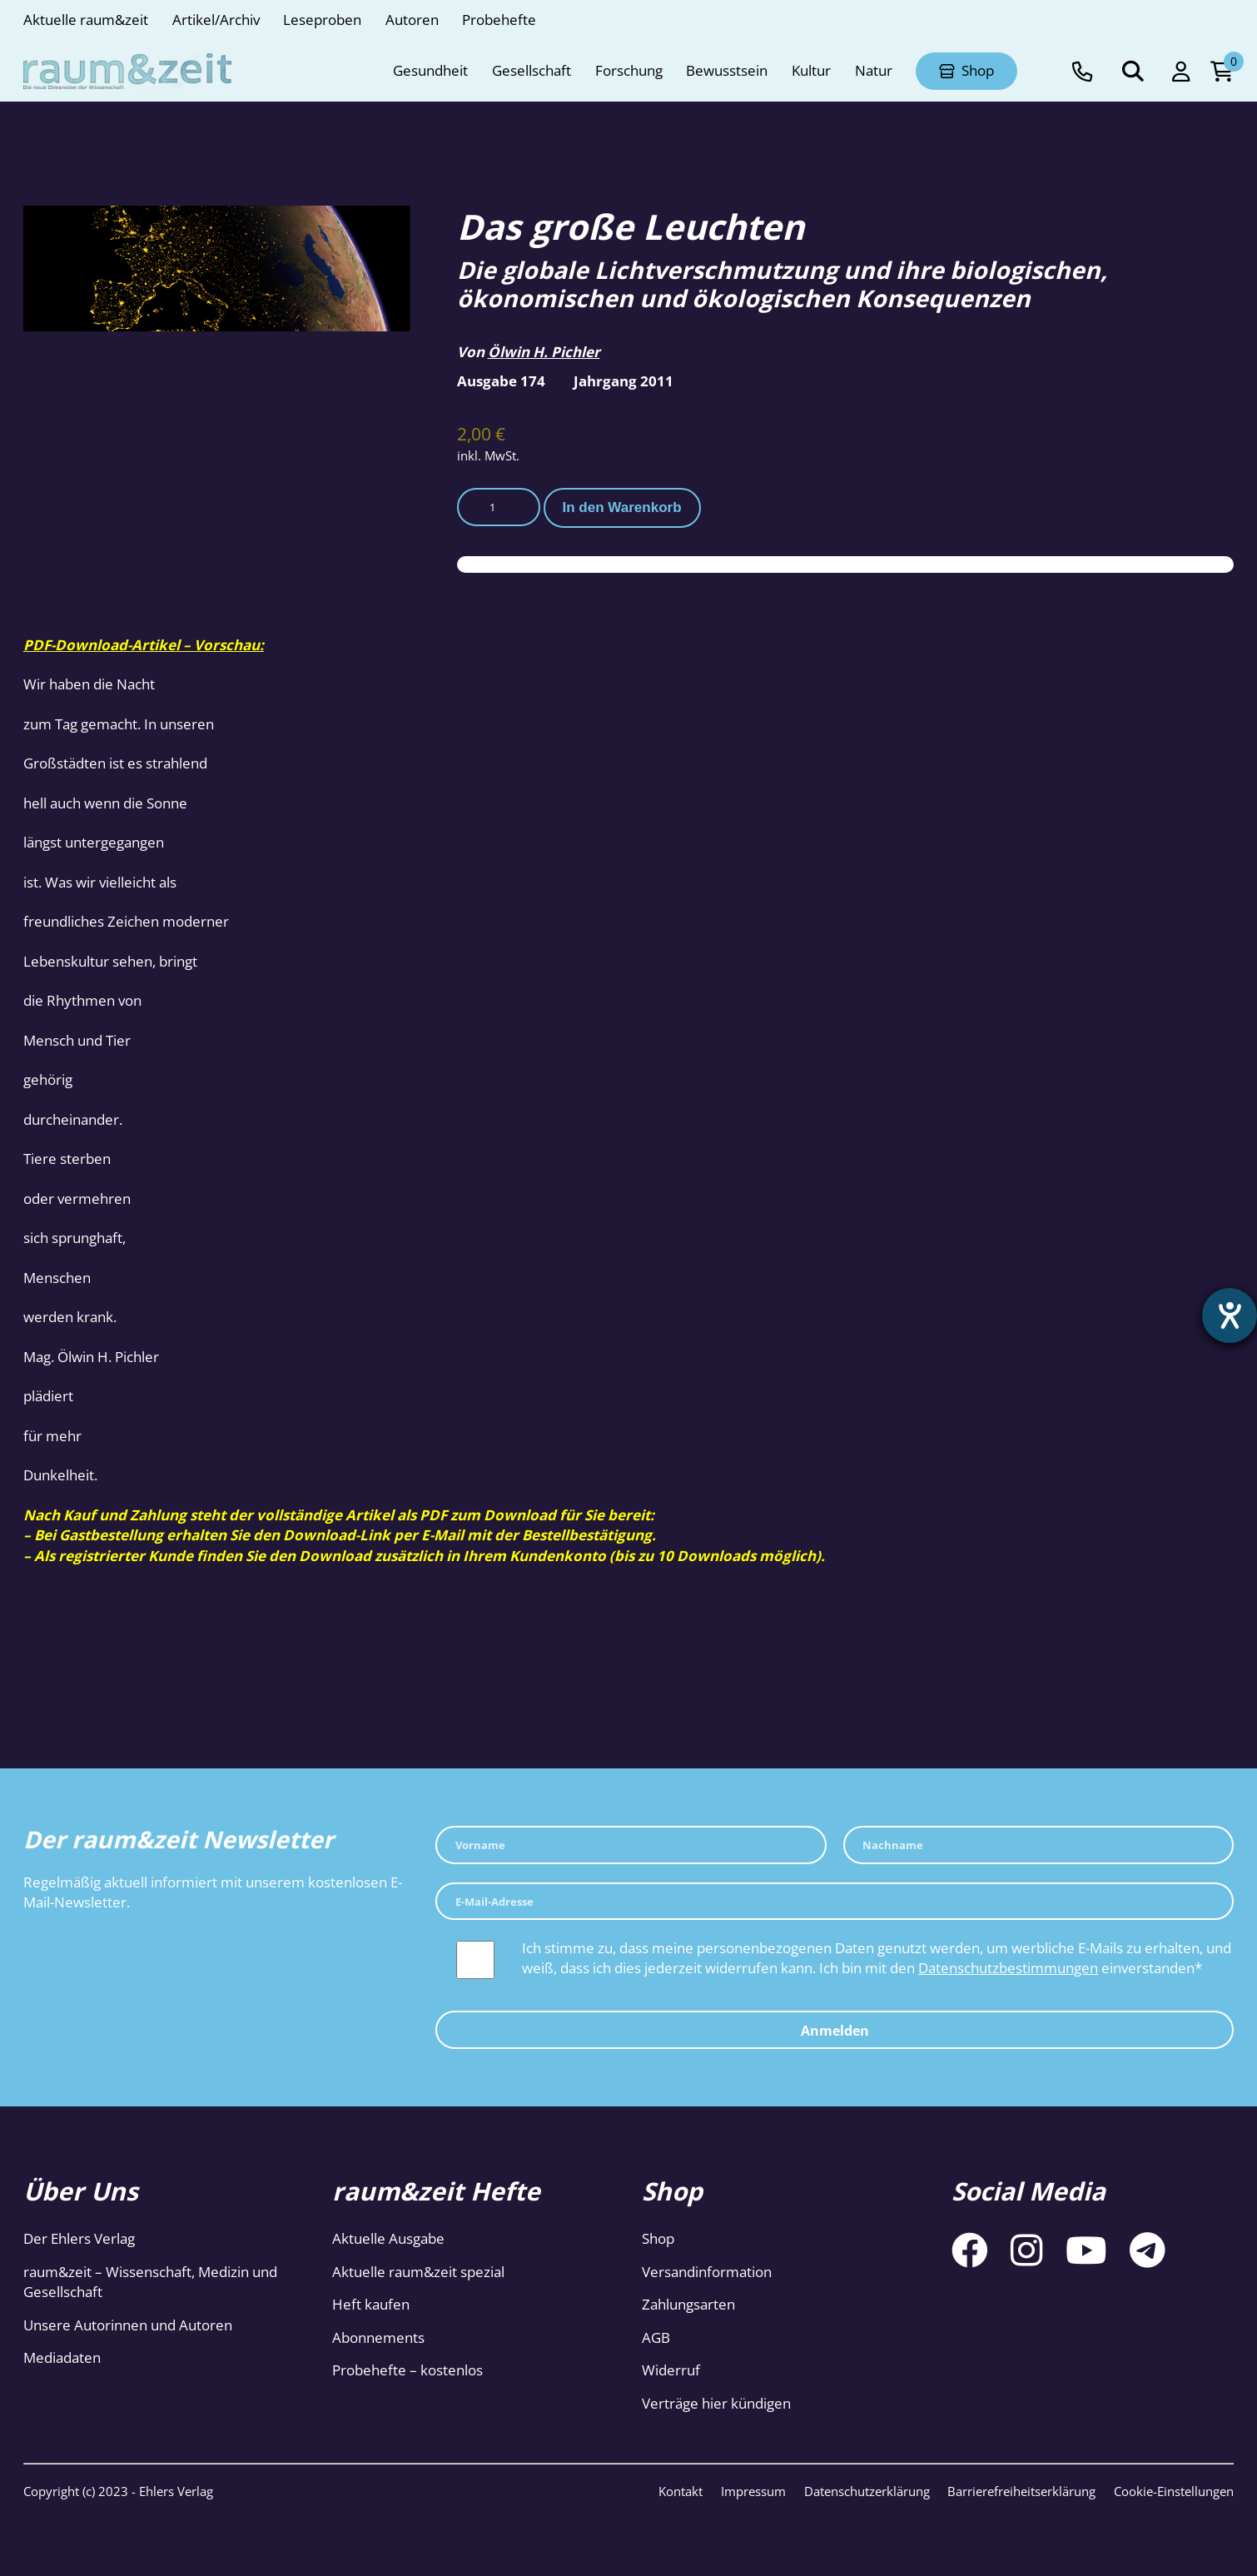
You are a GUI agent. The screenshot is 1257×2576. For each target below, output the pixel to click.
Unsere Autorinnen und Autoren (127, 2325)
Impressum (753, 2491)
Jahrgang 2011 (623, 380)
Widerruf (671, 2370)
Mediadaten (62, 2357)
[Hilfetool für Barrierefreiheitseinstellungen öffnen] (1229, 1315)
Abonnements (378, 2337)
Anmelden (835, 2031)
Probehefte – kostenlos (407, 2370)
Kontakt (680, 2491)
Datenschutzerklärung (867, 2491)
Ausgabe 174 (501, 380)
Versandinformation (707, 2271)
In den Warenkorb (621, 507)
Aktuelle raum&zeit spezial (418, 2271)
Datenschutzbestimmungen (1008, 1967)
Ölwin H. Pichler (544, 351)
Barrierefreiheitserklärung (1021, 2491)
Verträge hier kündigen (716, 2403)
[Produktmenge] (498, 507)
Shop (658, 2238)
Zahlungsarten (688, 2304)
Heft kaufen (371, 2304)
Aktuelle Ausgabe (388, 2238)
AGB (656, 2337)
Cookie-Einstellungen (1174, 2491)
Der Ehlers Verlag (79, 2238)
